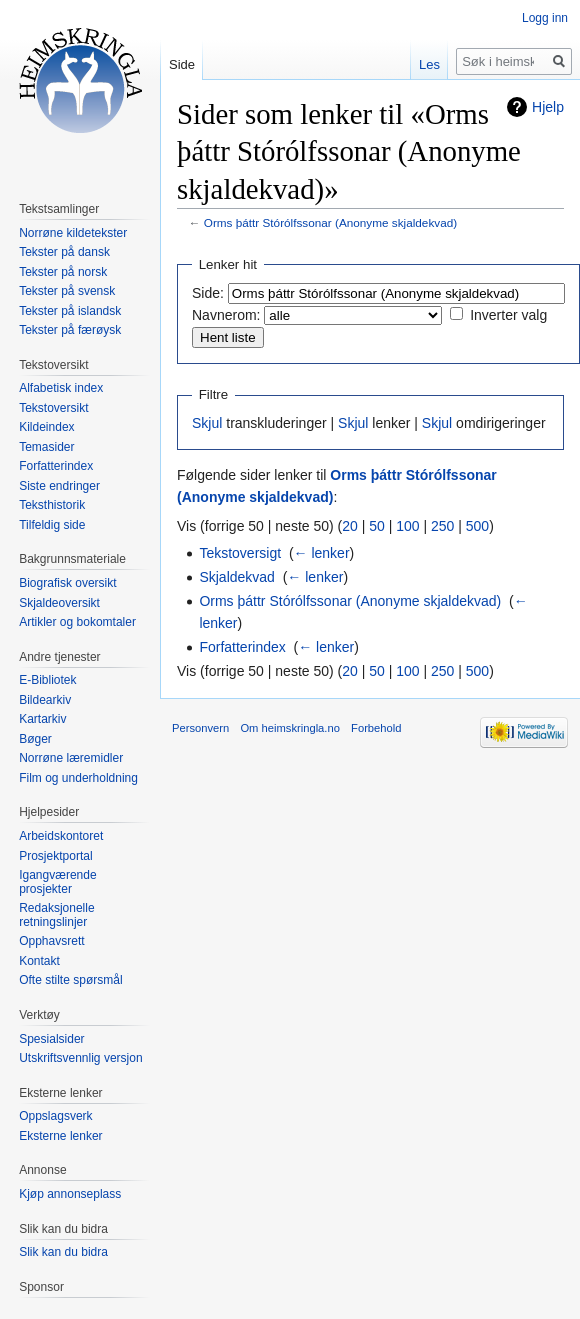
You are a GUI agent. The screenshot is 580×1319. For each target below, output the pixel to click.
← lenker (322, 553)
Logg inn (545, 18)
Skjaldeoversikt (59, 603)
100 (407, 526)
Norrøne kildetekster (73, 233)
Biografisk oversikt (67, 583)
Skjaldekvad (237, 577)
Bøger (35, 739)
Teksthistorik (52, 505)
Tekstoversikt (53, 408)
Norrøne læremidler (71, 758)
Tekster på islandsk (70, 311)
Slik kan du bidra (63, 1252)
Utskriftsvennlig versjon (80, 1058)
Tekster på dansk (64, 252)
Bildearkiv (45, 700)
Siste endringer (59, 486)
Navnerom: (226, 315)
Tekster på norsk (63, 272)
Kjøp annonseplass (70, 1194)
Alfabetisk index (61, 388)
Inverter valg (508, 315)
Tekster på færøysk (70, 330)
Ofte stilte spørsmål (70, 980)
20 (350, 526)
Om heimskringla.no (289, 728)
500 (477, 526)
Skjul (207, 423)
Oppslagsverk (55, 1116)
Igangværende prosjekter (57, 882)
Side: (208, 293)
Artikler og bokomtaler (77, 622)
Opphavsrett (51, 941)
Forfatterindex (242, 647)
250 (442, 526)
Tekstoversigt (240, 553)
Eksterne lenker (60, 1136)
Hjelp (548, 107)
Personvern (200, 728)
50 (377, 526)
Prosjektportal (55, 856)
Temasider (46, 447)
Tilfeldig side (52, 525)
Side (182, 64)
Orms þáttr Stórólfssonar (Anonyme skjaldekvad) (330, 222)
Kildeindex (46, 427)
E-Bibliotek (47, 680)
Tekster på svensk (67, 291)
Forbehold (376, 728)
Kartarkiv (42, 719)
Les (429, 64)
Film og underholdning (78, 778)
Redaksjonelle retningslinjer (56, 915)
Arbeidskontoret (61, 836)
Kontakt (39, 961)
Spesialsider (51, 1039)
